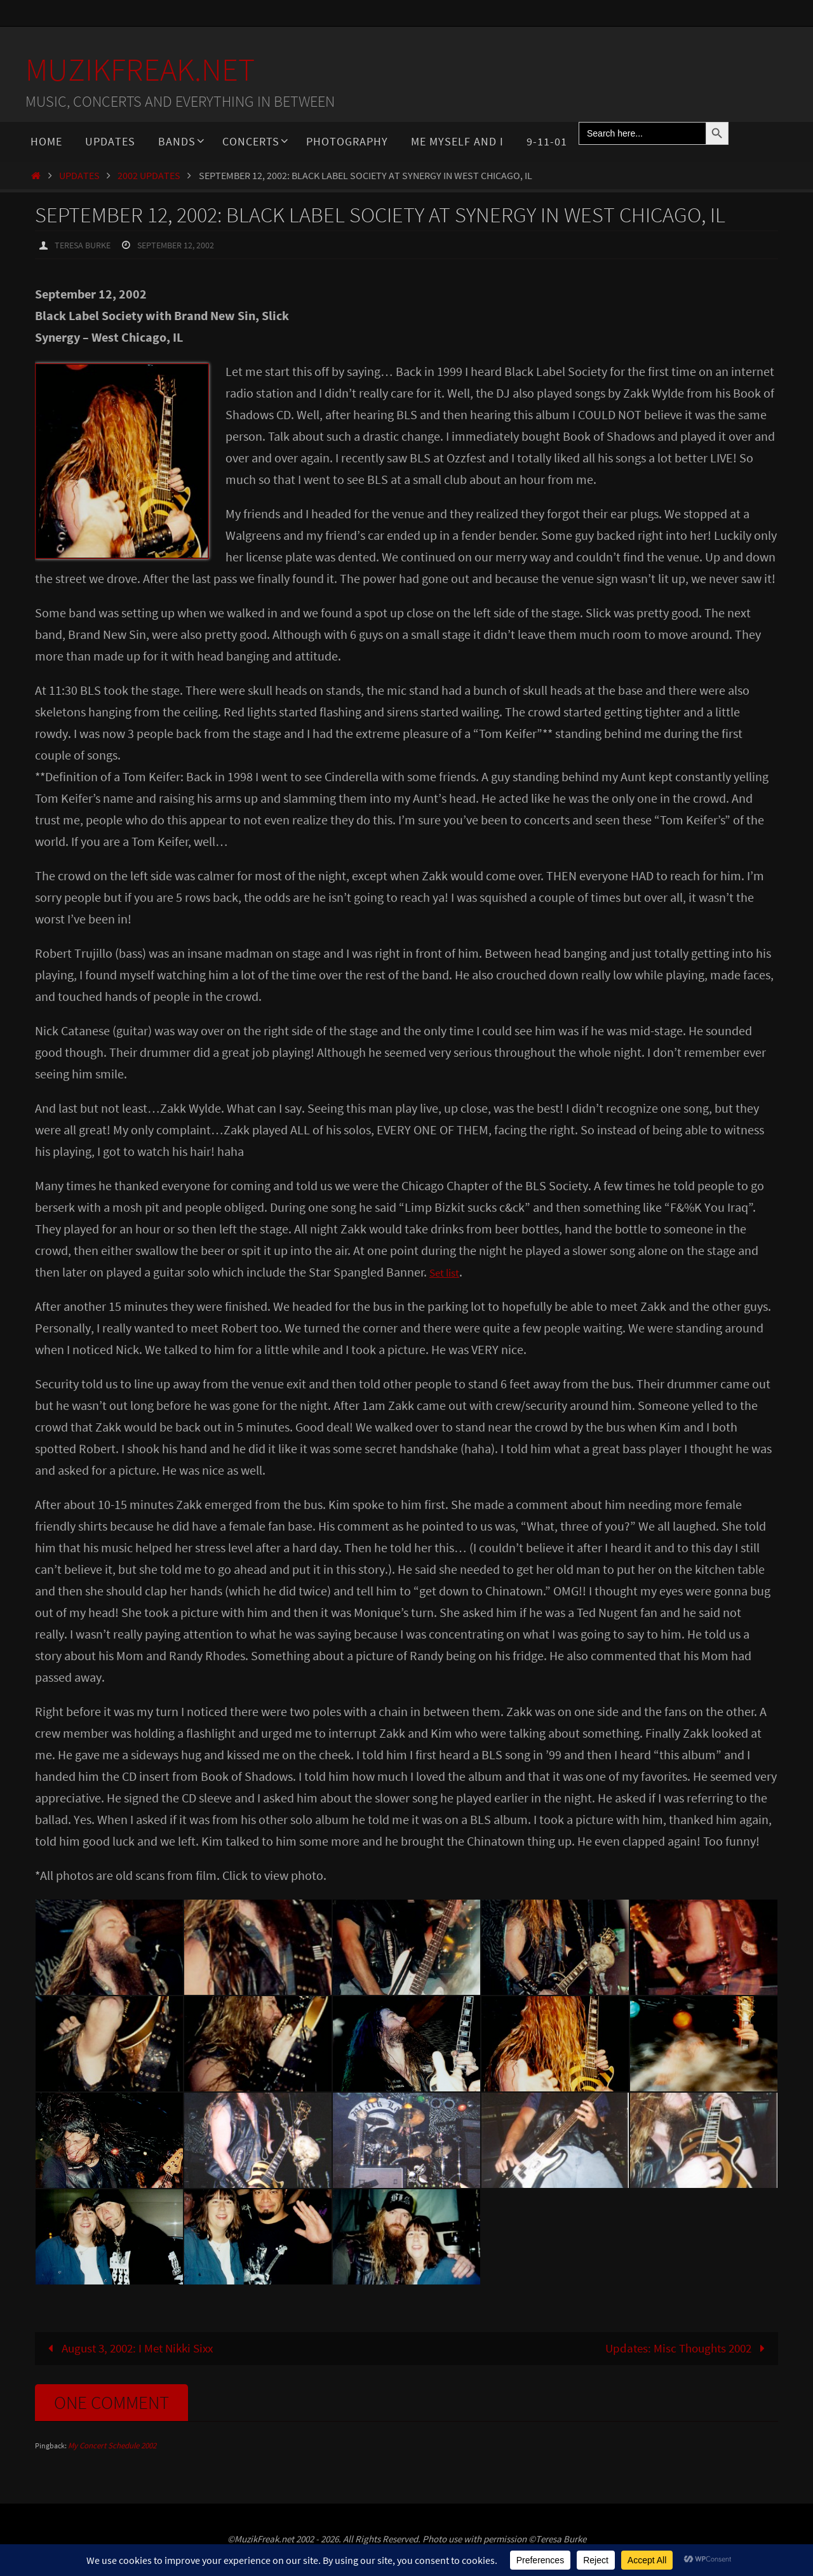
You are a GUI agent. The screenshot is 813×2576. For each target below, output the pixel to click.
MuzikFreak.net (140, 70)
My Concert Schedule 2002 (112, 2446)
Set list (447, 1271)
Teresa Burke (86, 244)
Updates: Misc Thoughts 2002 (682, 2348)
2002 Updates (149, 175)
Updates (79, 175)
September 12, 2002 (189, 244)
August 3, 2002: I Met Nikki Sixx (134, 2348)
